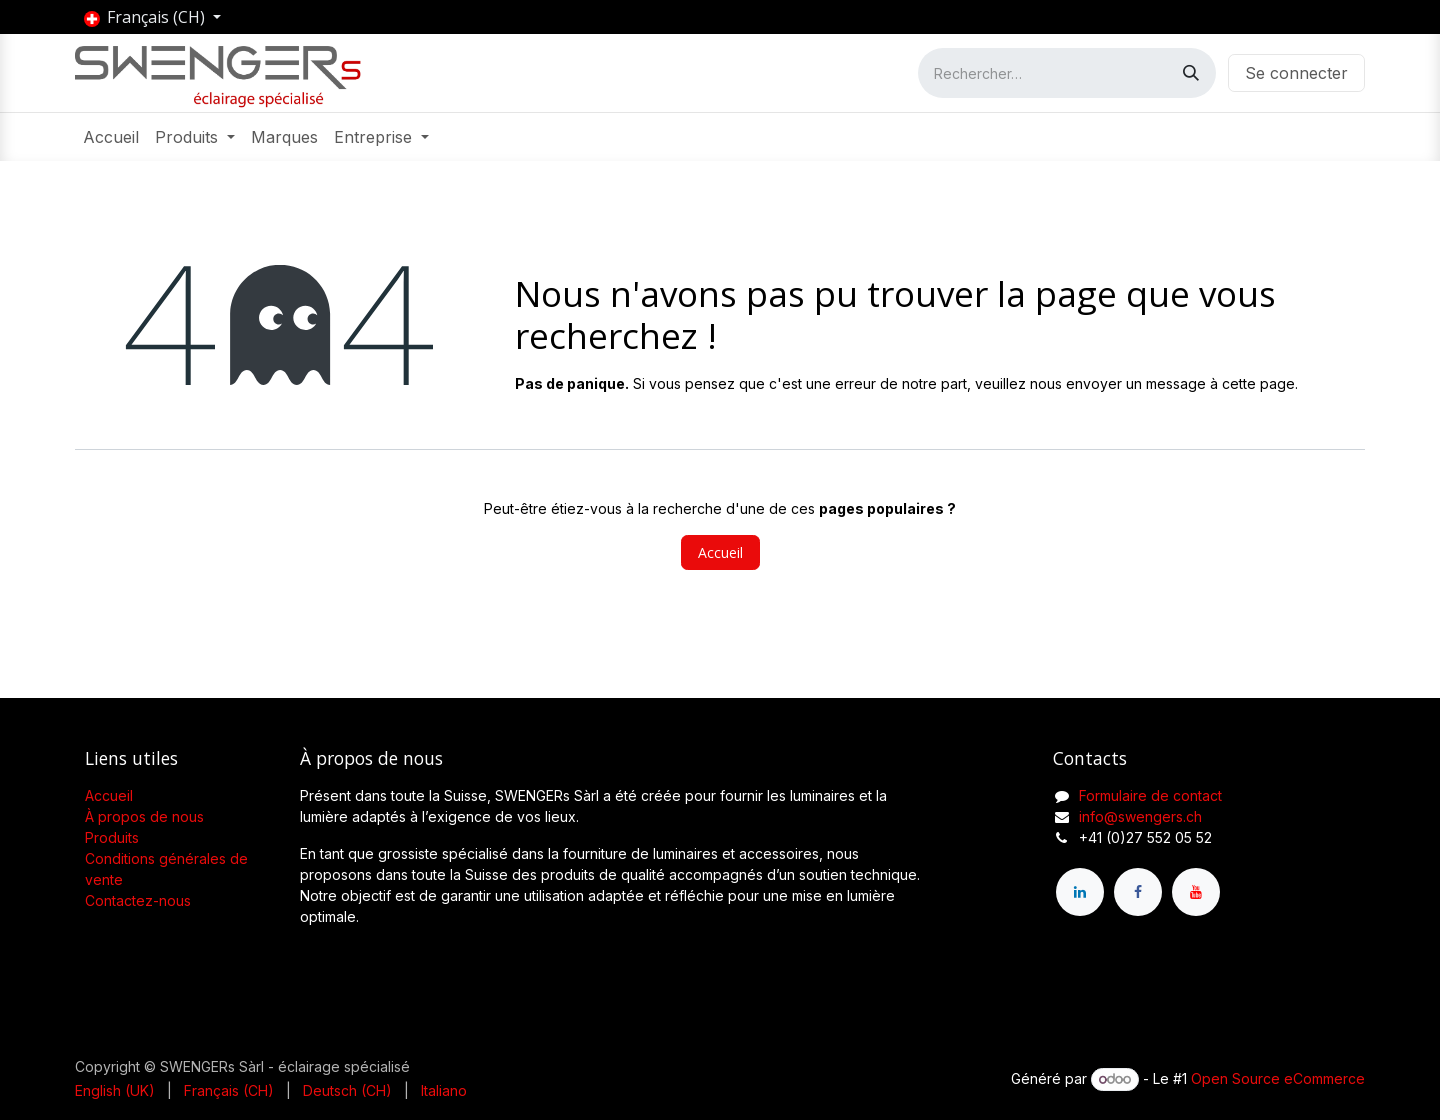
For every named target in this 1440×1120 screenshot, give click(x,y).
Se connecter (1296, 73)
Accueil (720, 552)
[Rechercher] (1191, 73)
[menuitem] (111, 137)
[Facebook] (1138, 892)
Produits (112, 837)
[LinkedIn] (1080, 892)
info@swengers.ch (1140, 816)
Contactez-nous (138, 900)
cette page (1258, 383)
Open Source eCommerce (1278, 1078)
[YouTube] (1196, 892)
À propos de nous (144, 816)
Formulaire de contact (1150, 795)
